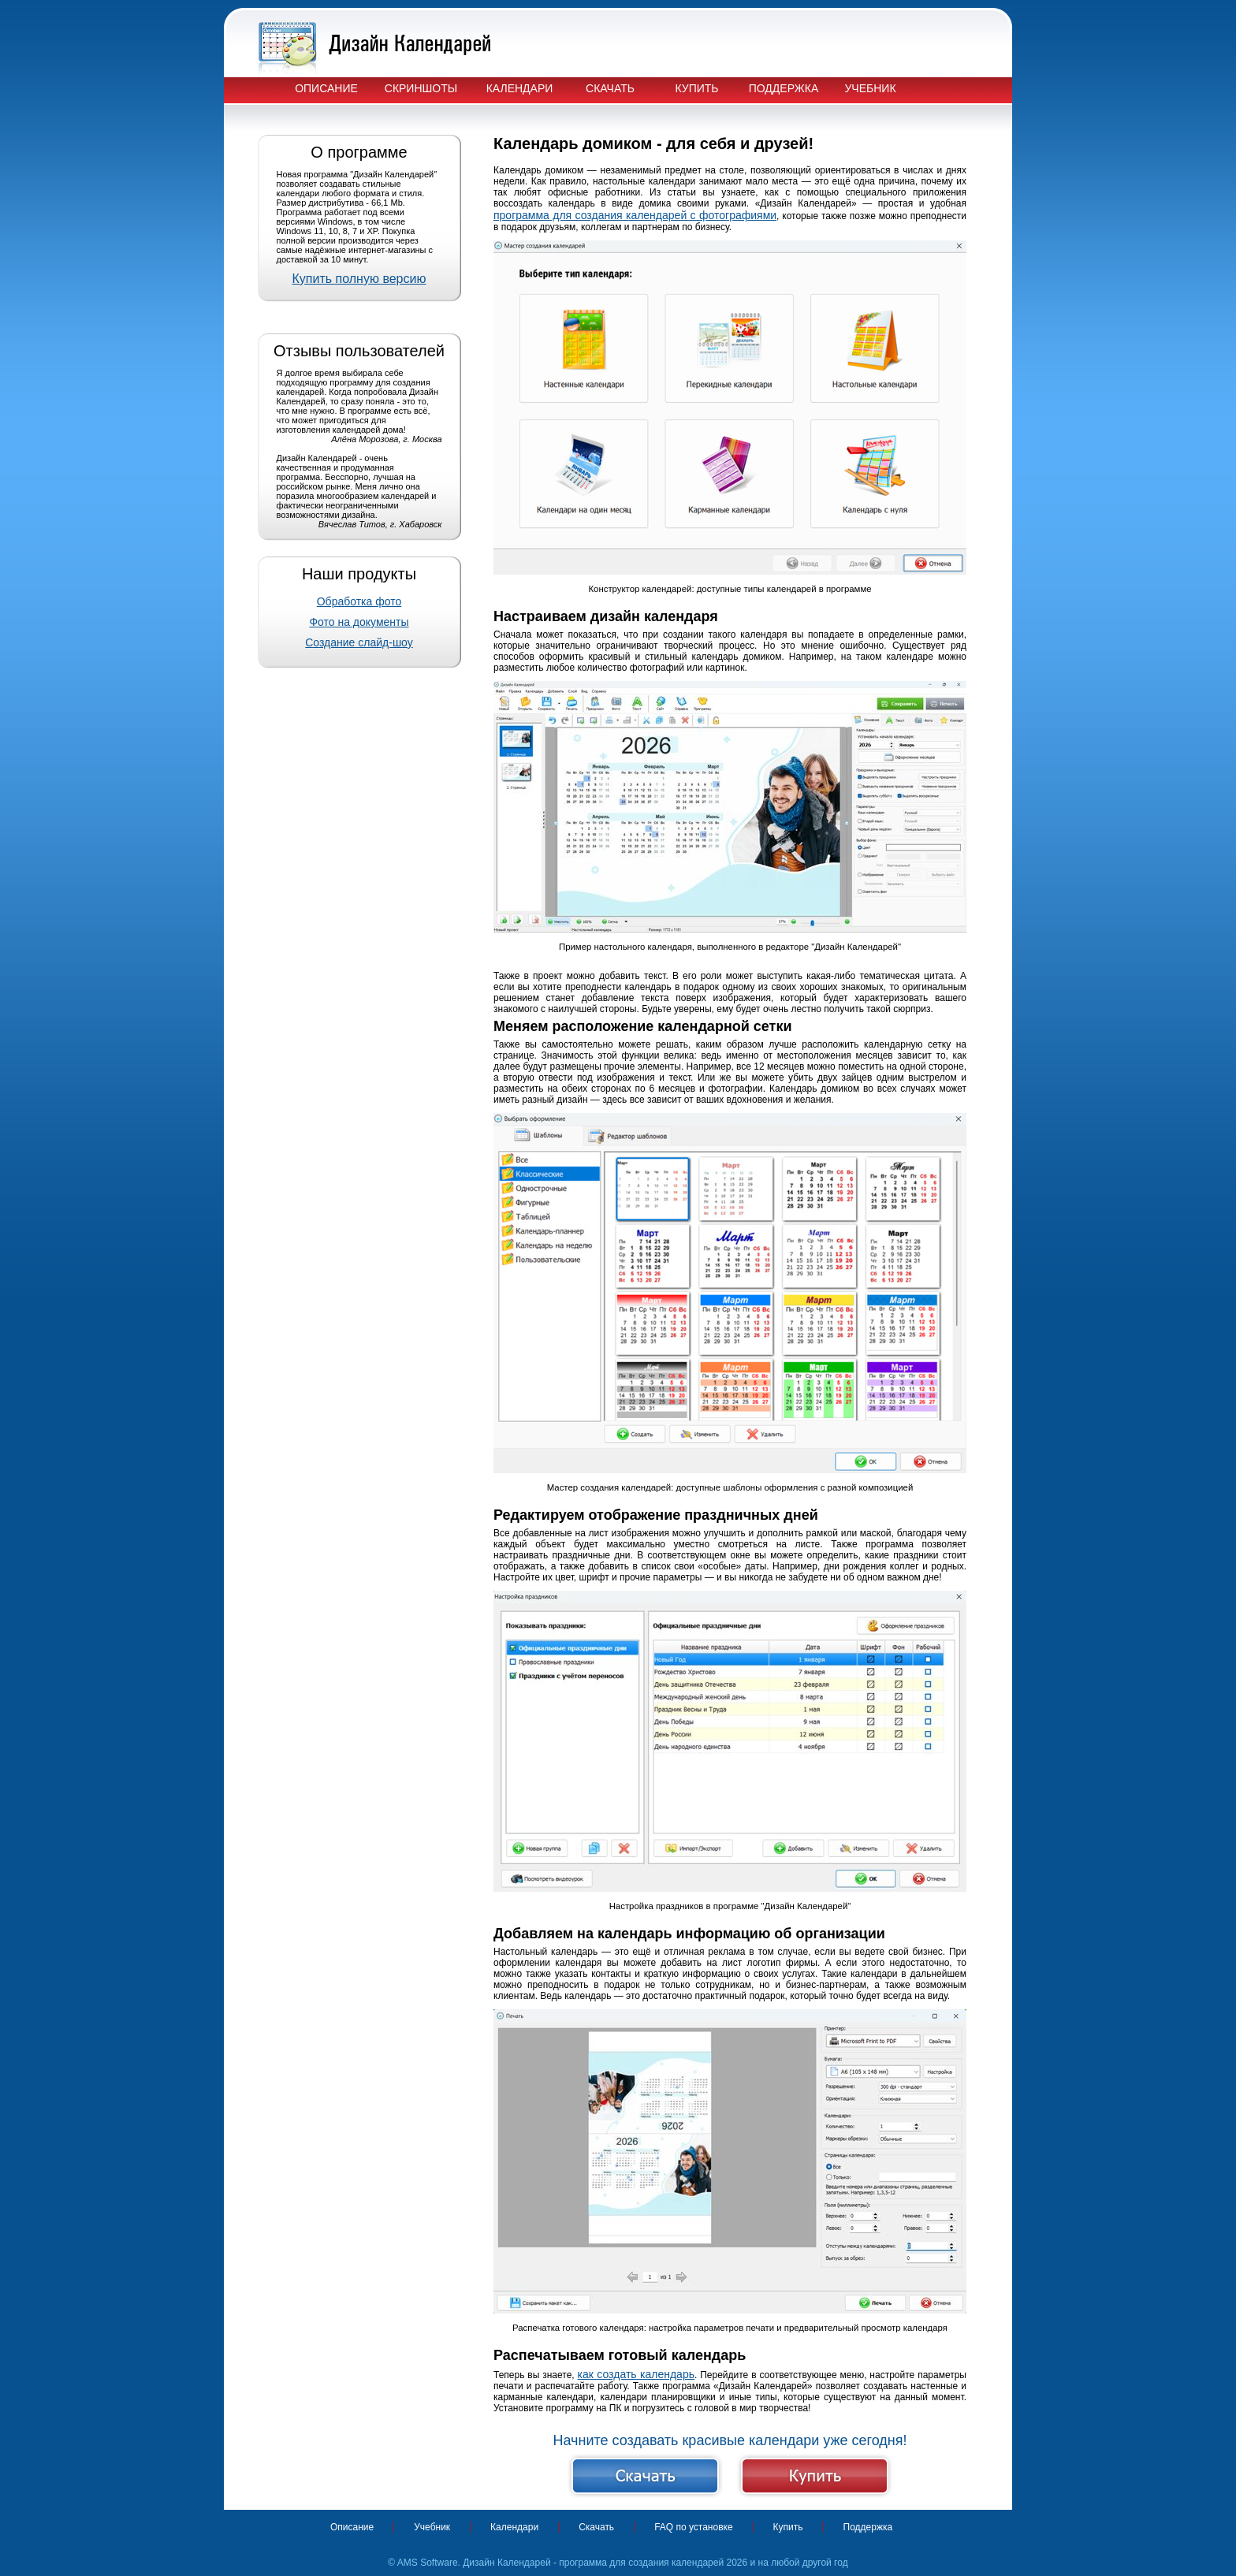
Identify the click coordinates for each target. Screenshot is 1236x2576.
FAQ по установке (693, 2527)
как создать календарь (636, 2374)
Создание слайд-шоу (359, 642)
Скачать (610, 88)
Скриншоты (421, 88)
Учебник (869, 88)
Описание (326, 88)
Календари (519, 88)
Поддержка (784, 88)
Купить (696, 88)
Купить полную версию (359, 278)
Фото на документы (358, 622)
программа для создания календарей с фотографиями (634, 215)
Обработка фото (359, 601)
